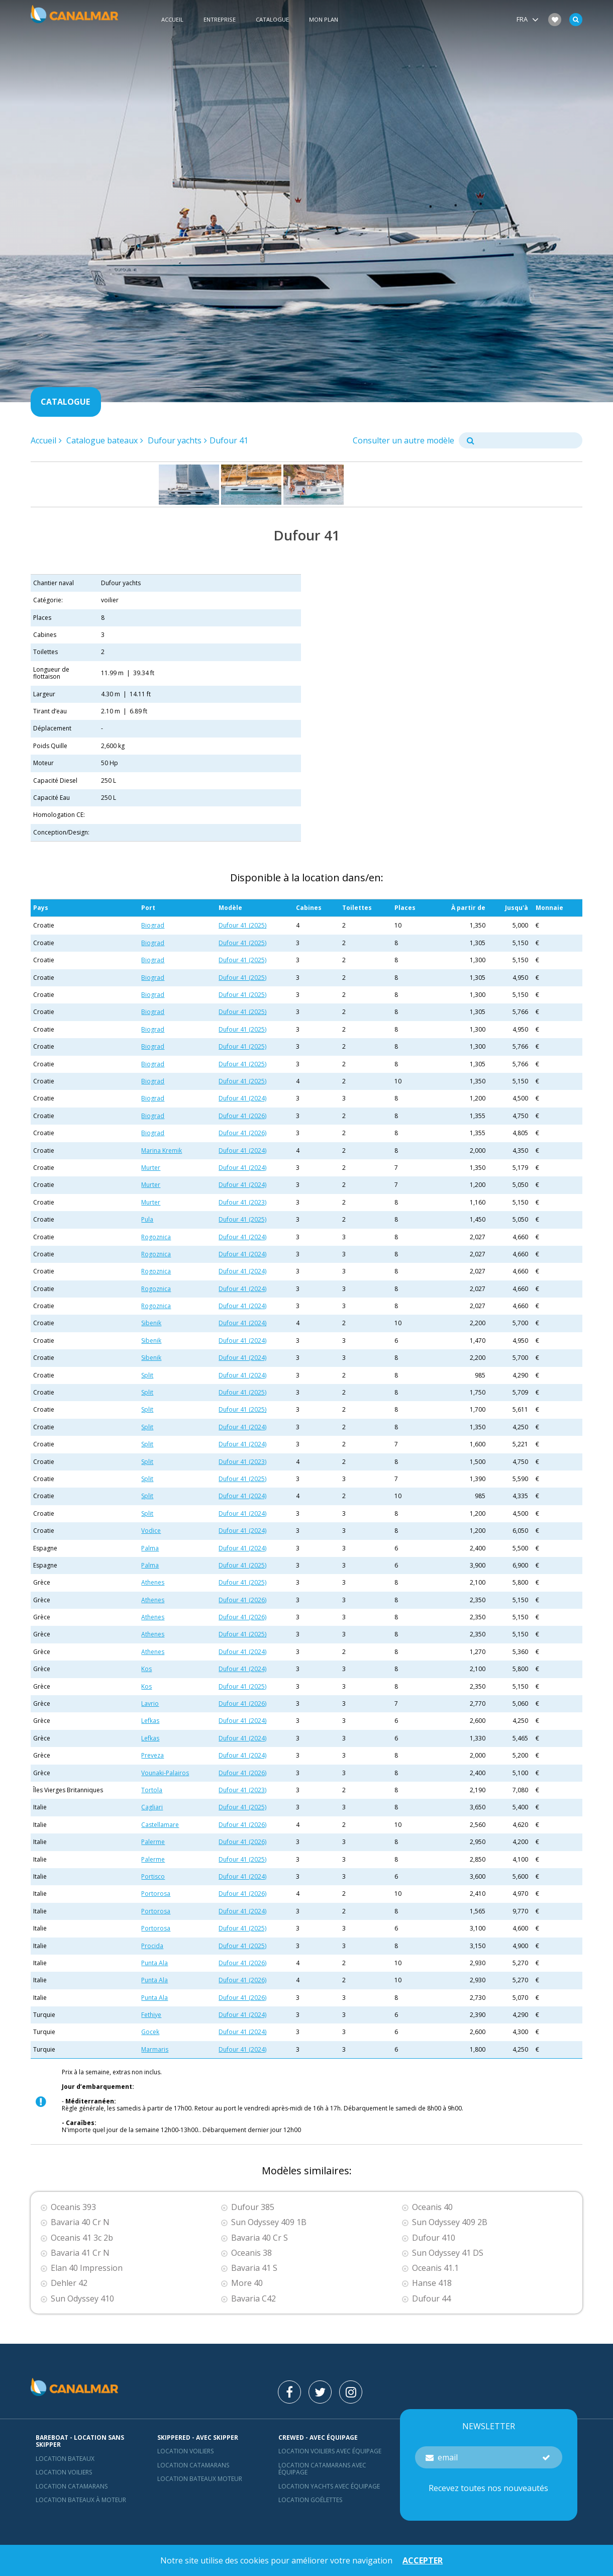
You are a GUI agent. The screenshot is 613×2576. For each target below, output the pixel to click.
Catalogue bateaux (102, 440)
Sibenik (151, 1323)
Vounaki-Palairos (165, 1773)
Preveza (152, 1755)
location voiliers (185, 2451)
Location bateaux (65, 2458)
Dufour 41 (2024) (242, 1098)
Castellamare (160, 1824)
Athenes (152, 1582)
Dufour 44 (431, 2299)
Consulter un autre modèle (403, 440)
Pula (147, 1219)
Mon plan (323, 19)
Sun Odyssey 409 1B (268, 2222)
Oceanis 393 (73, 2207)
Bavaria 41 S (254, 2268)
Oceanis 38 (251, 2253)
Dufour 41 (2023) (242, 1202)
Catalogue (272, 19)
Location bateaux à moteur (81, 2500)
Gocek (150, 2032)
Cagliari (152, 1807)
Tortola (151, 1790)
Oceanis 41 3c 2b (82, 2238)
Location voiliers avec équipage (329, 2451)
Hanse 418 (432, 2283)
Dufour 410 (433, 2238)
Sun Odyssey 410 (82, 2299)
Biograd (152, 925)
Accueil (172, 19)
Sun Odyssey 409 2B (449, 2222)
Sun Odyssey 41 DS (447, 2253)
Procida (152, 1946)
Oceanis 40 (432, 2207)
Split (147, 1375)
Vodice (151, 1530)
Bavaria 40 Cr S (259, 2238)
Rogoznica (156, 1237)
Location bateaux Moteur (199, 2478)
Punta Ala (154, 1963)
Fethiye (151, 2014)
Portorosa (155, 1893)
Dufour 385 (252, 2207)
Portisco (153, 1876)
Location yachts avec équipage (329, 2486)
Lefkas (150, 1720)
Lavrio (150, 1703)
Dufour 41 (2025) (242, 925)
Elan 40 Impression (87, 2268)
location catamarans (193, 2465)
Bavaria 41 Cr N (80, 2253)
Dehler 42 (69, 2283)
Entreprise (219, 19)
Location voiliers (64, 2472)
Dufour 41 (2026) (242, 1116)
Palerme (153, 1841)
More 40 (247, 2283)
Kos (146, 1669)
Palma (150, 1548)
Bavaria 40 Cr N (80, 2222)
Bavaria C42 (253, 2299)
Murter (150, 1167)
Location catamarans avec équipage (322, 2468)
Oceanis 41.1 (435, 2268)
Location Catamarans (72, 2486)
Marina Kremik (161, 1150)
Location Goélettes (310, 2500)
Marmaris (154, 2049)
